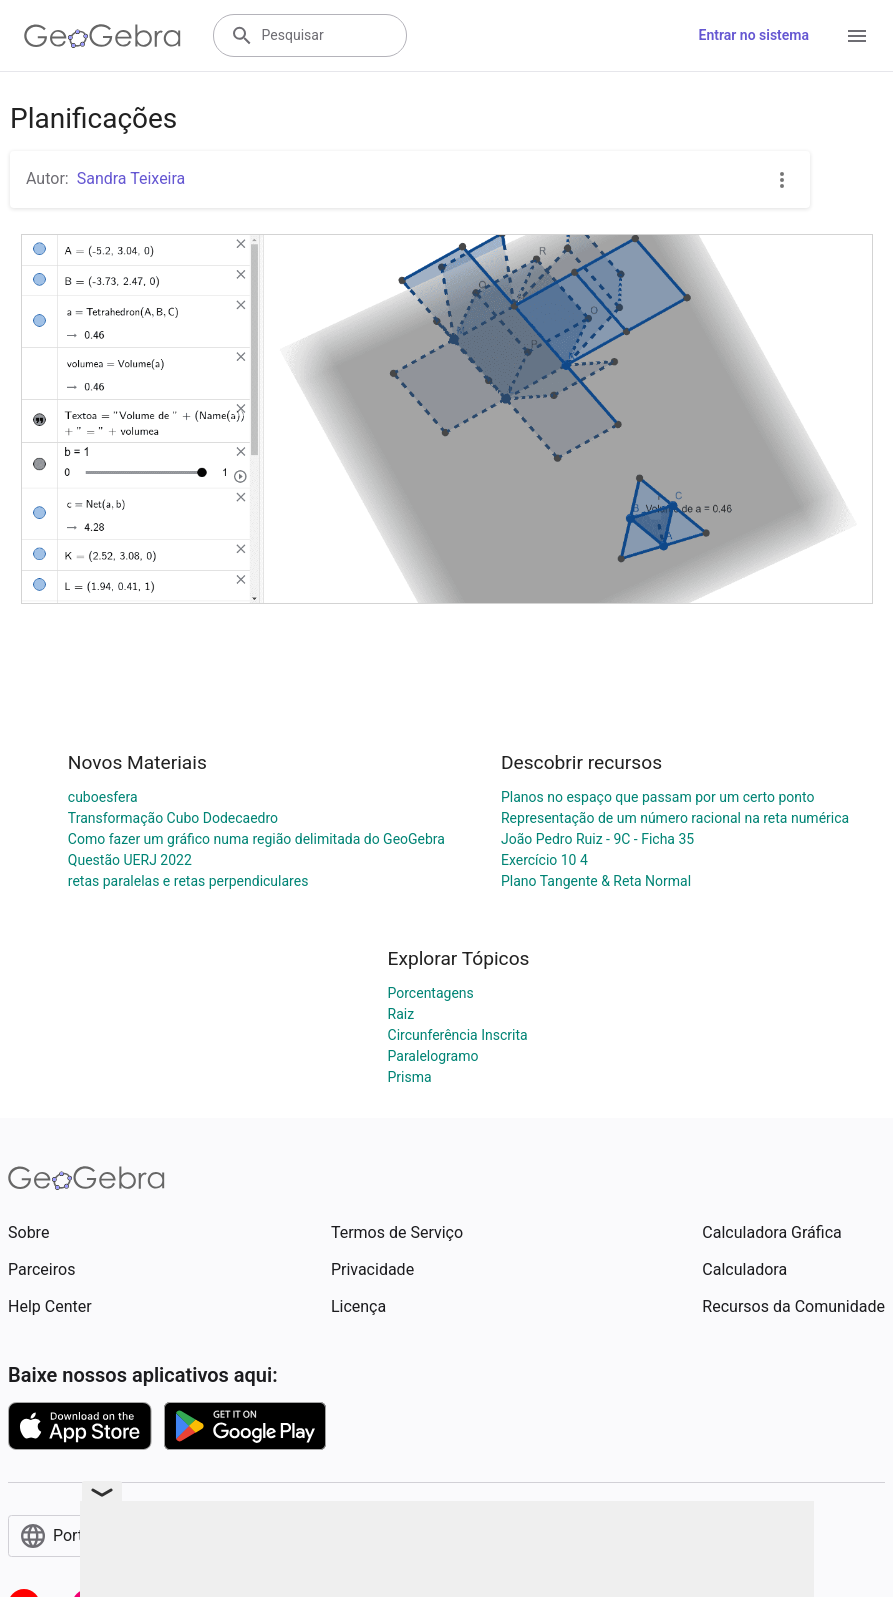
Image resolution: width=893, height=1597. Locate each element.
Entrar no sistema (754, 35)
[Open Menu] (857, 36)
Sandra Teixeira (131, 178)
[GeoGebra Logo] (102, 36)
